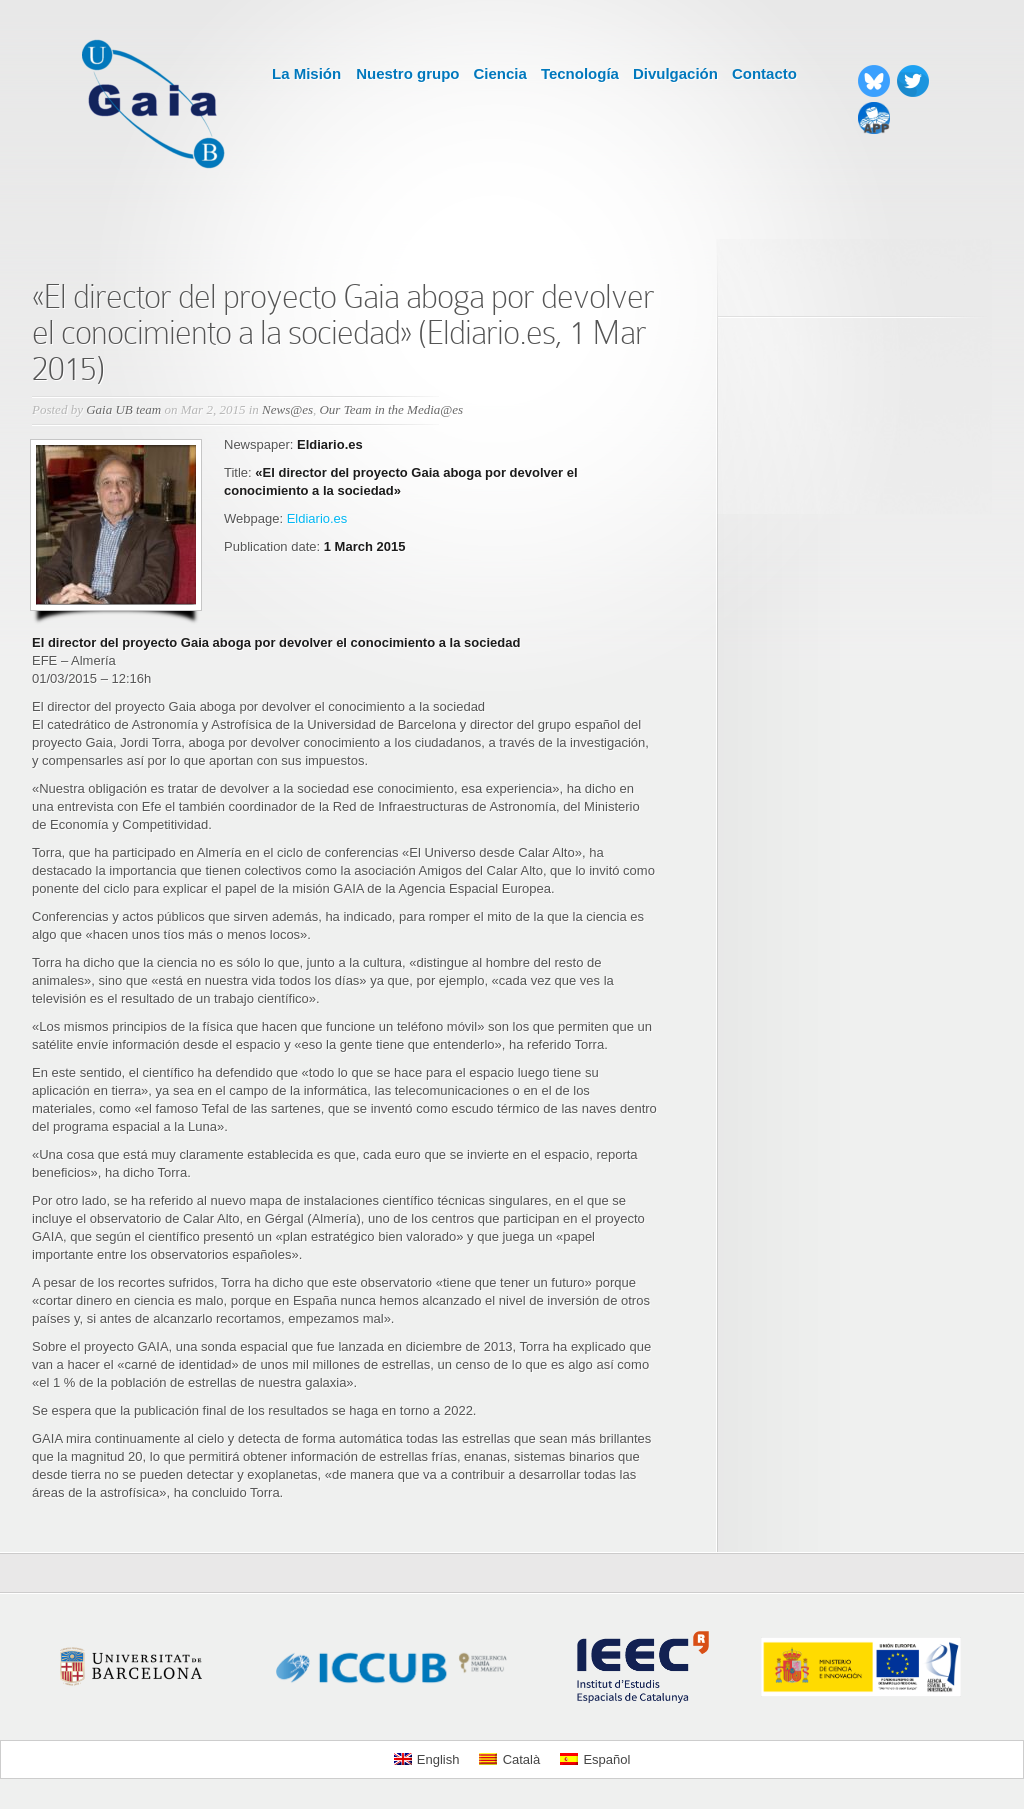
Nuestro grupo (407, 73)
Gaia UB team (123, 409)
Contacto (764, 73)
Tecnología (580, 73)
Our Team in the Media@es (391, 409)
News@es (287, 409)
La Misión (306, 73)
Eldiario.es (317, 518)
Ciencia (500, 73)
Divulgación (675, 73)
